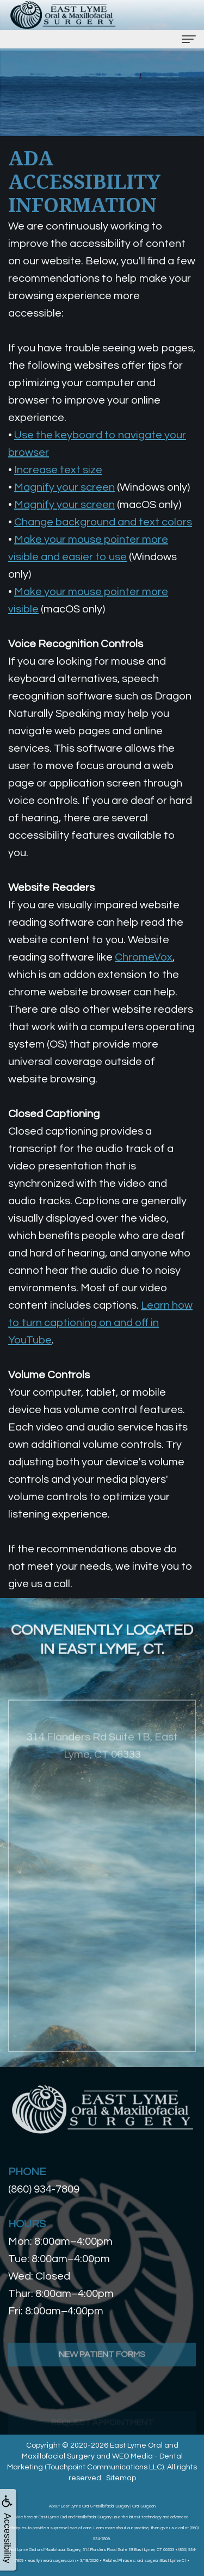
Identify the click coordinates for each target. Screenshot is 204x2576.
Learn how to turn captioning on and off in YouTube (100, 1323)
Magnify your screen (64, 487)
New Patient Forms (102, 2384)
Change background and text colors (103, 522)
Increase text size (58, 470)
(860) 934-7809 (43, 2189)
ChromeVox (143, 957)
